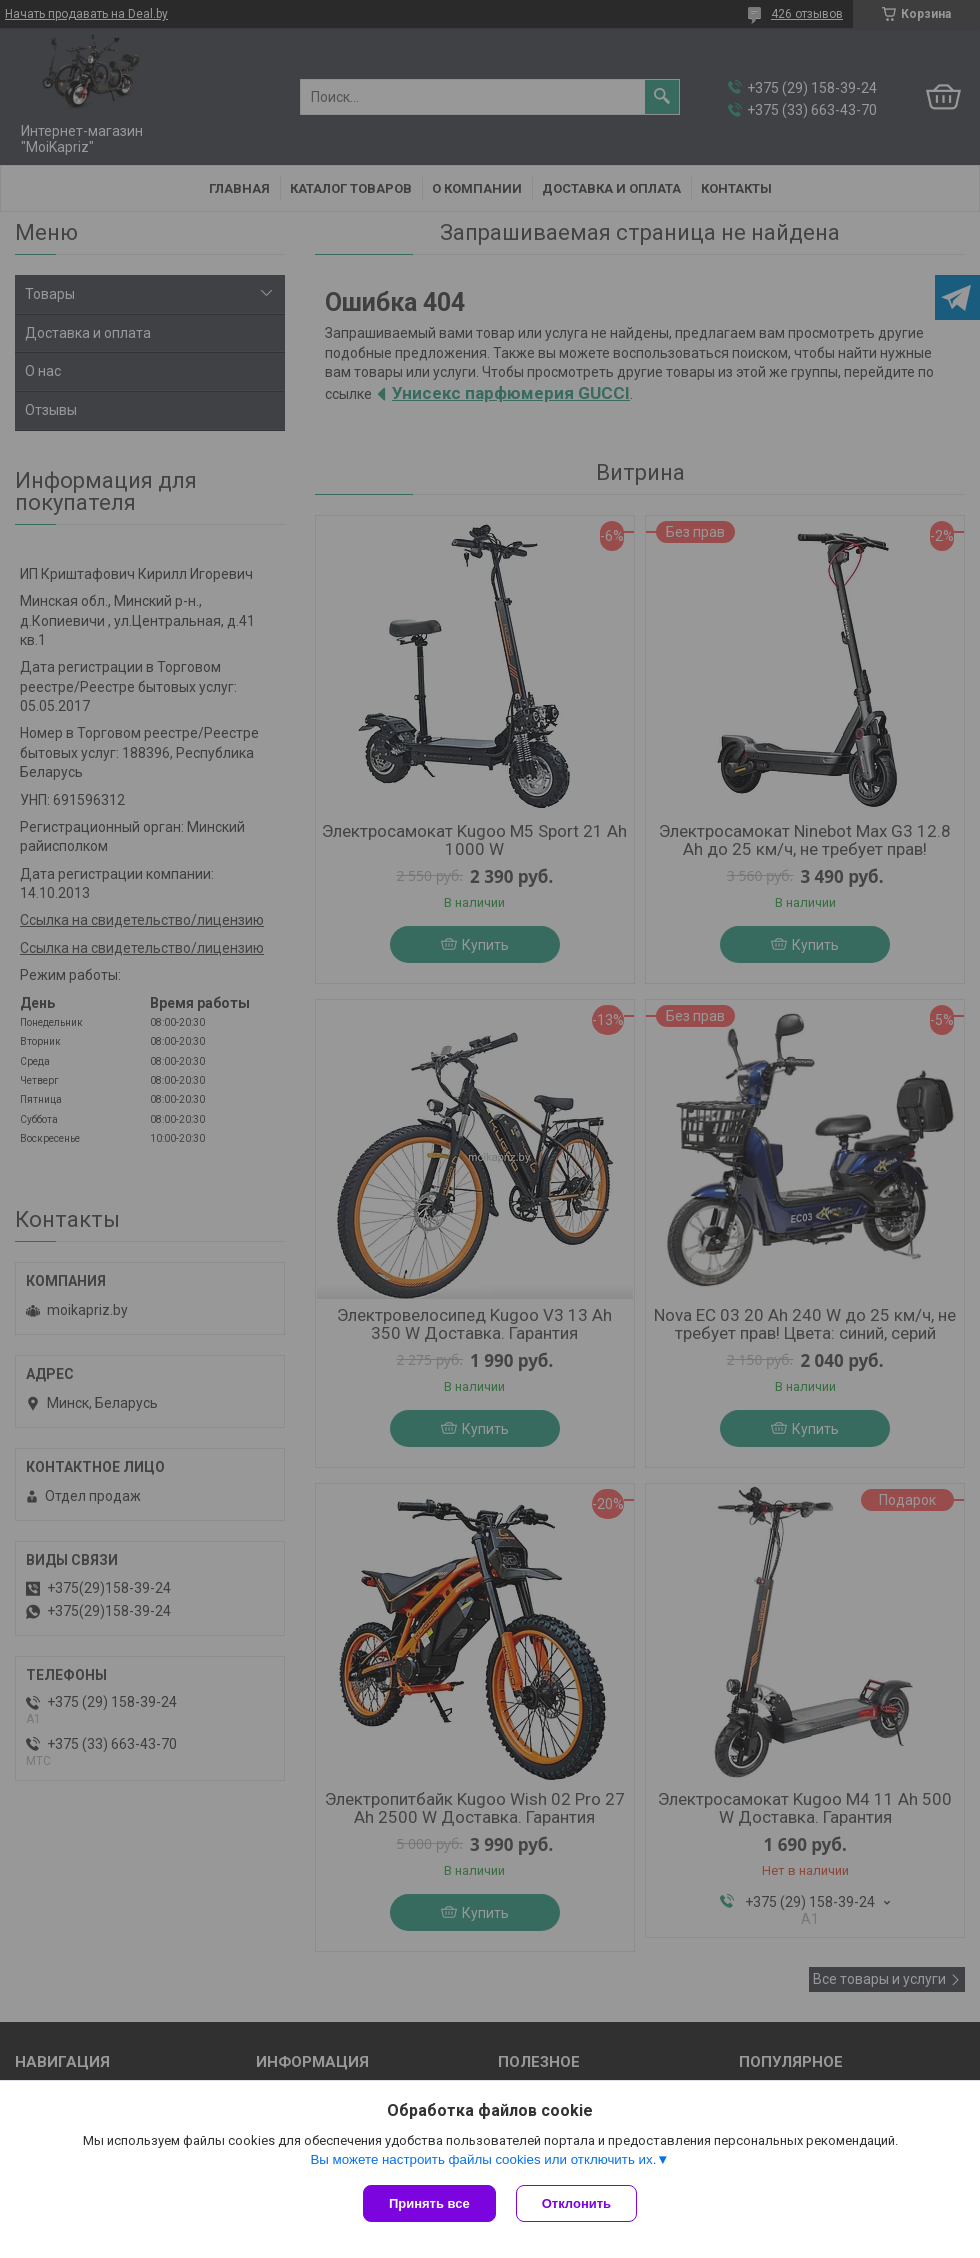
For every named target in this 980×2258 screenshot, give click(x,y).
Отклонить (576, 2203)
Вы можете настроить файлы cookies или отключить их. (483, 2159)
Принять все (429, 2203)
